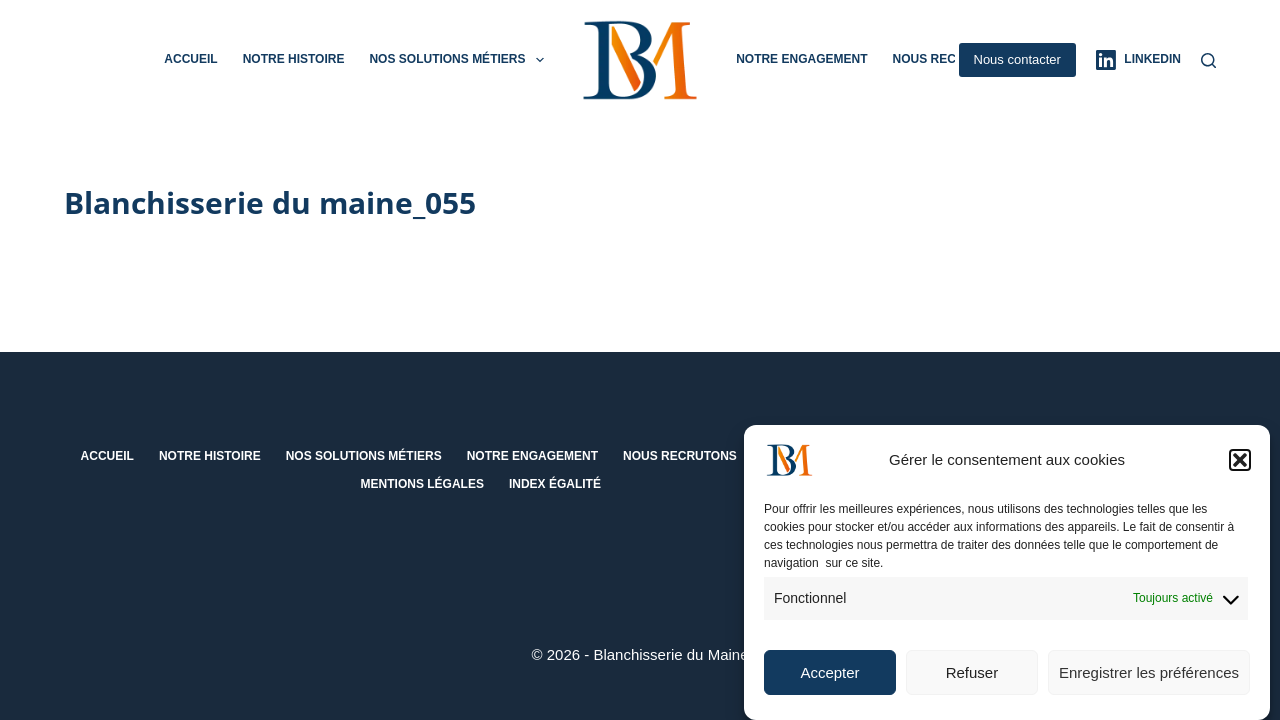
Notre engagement (801, 59)
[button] (1240, 467)
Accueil (190, 59)
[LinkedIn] (1138, 60)
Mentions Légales (422, 484)
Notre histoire (294, 59)
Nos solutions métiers (460, 60)
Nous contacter (1017, 59)
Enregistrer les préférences (1149, 679)
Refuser (972, 679)
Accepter (829, 679)
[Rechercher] (1208, 60)
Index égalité (555, 484)
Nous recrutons (949, 59)
